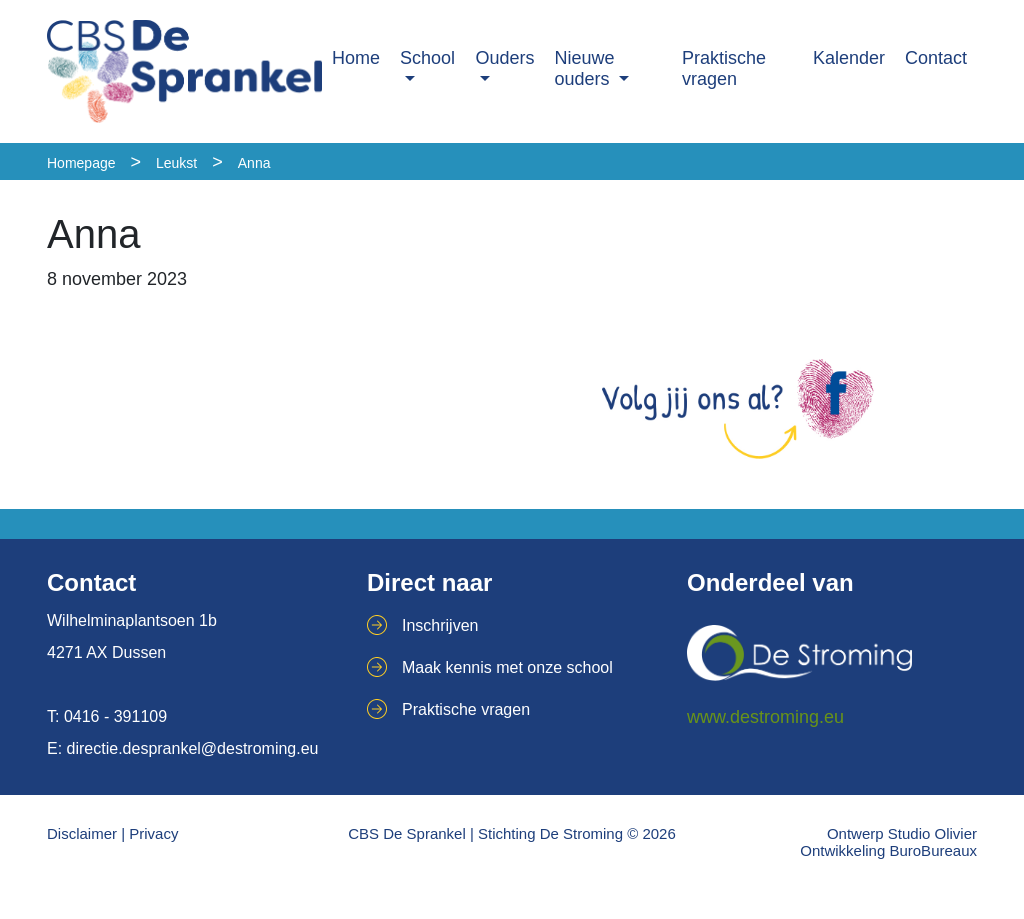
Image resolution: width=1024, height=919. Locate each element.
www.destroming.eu (765, 717)
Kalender (849, 58)
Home (356, 58)
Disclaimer (82, 833)
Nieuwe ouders (585, 68)
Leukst (176, 163)
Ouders (505, 58)
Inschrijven (440, 625)
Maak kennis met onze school (507, 667)
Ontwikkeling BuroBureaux (888, 850)
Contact (936, 58)
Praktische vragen (724, 68)
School (427, 58)
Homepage (81, 163)
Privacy (153, 833)
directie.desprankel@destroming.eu (193, 748)
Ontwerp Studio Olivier (902, 833)
